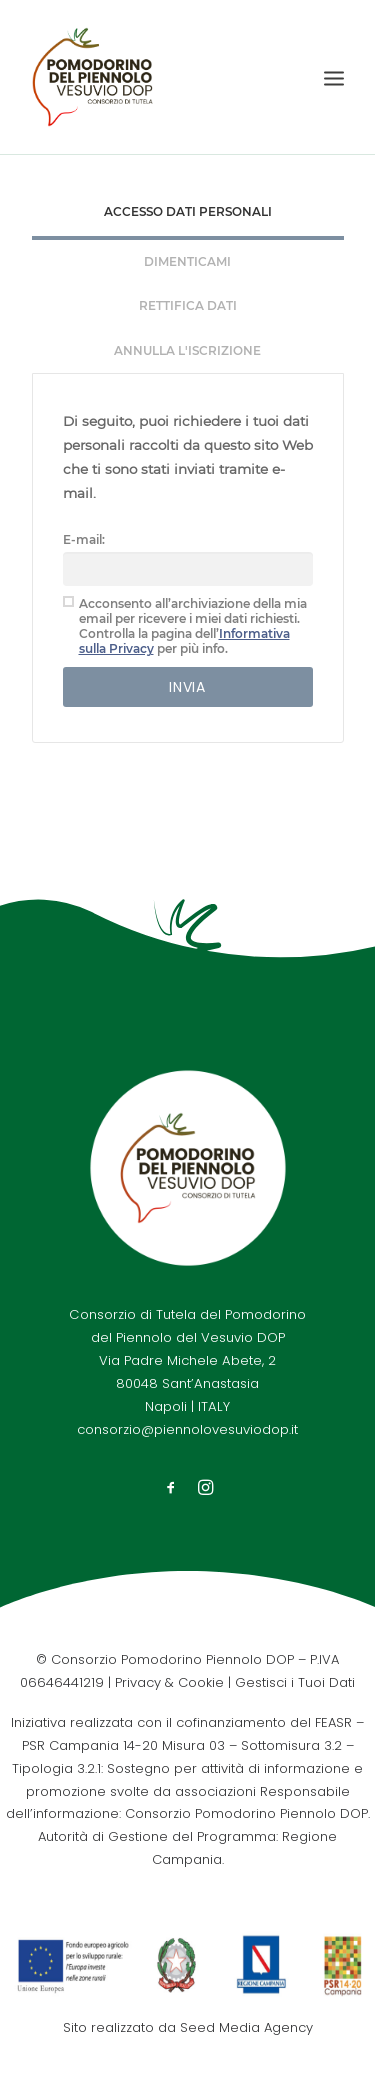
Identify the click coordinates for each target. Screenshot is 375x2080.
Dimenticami (187, 261)
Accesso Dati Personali (188, 211)
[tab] (188, 215)
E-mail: (84, 539)
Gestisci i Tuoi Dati (295, 1682)
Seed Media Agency (246, 2027)
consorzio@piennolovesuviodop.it (187, 1429)
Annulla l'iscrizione (187, 350)
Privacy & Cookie (169, 1682)
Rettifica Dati (188, 305)
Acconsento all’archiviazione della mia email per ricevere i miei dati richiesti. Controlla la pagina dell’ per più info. (185, 626)
